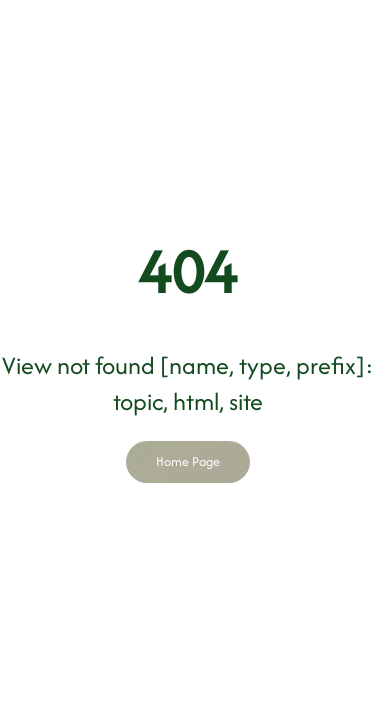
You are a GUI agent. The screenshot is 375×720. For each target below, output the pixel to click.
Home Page (188, 461)
